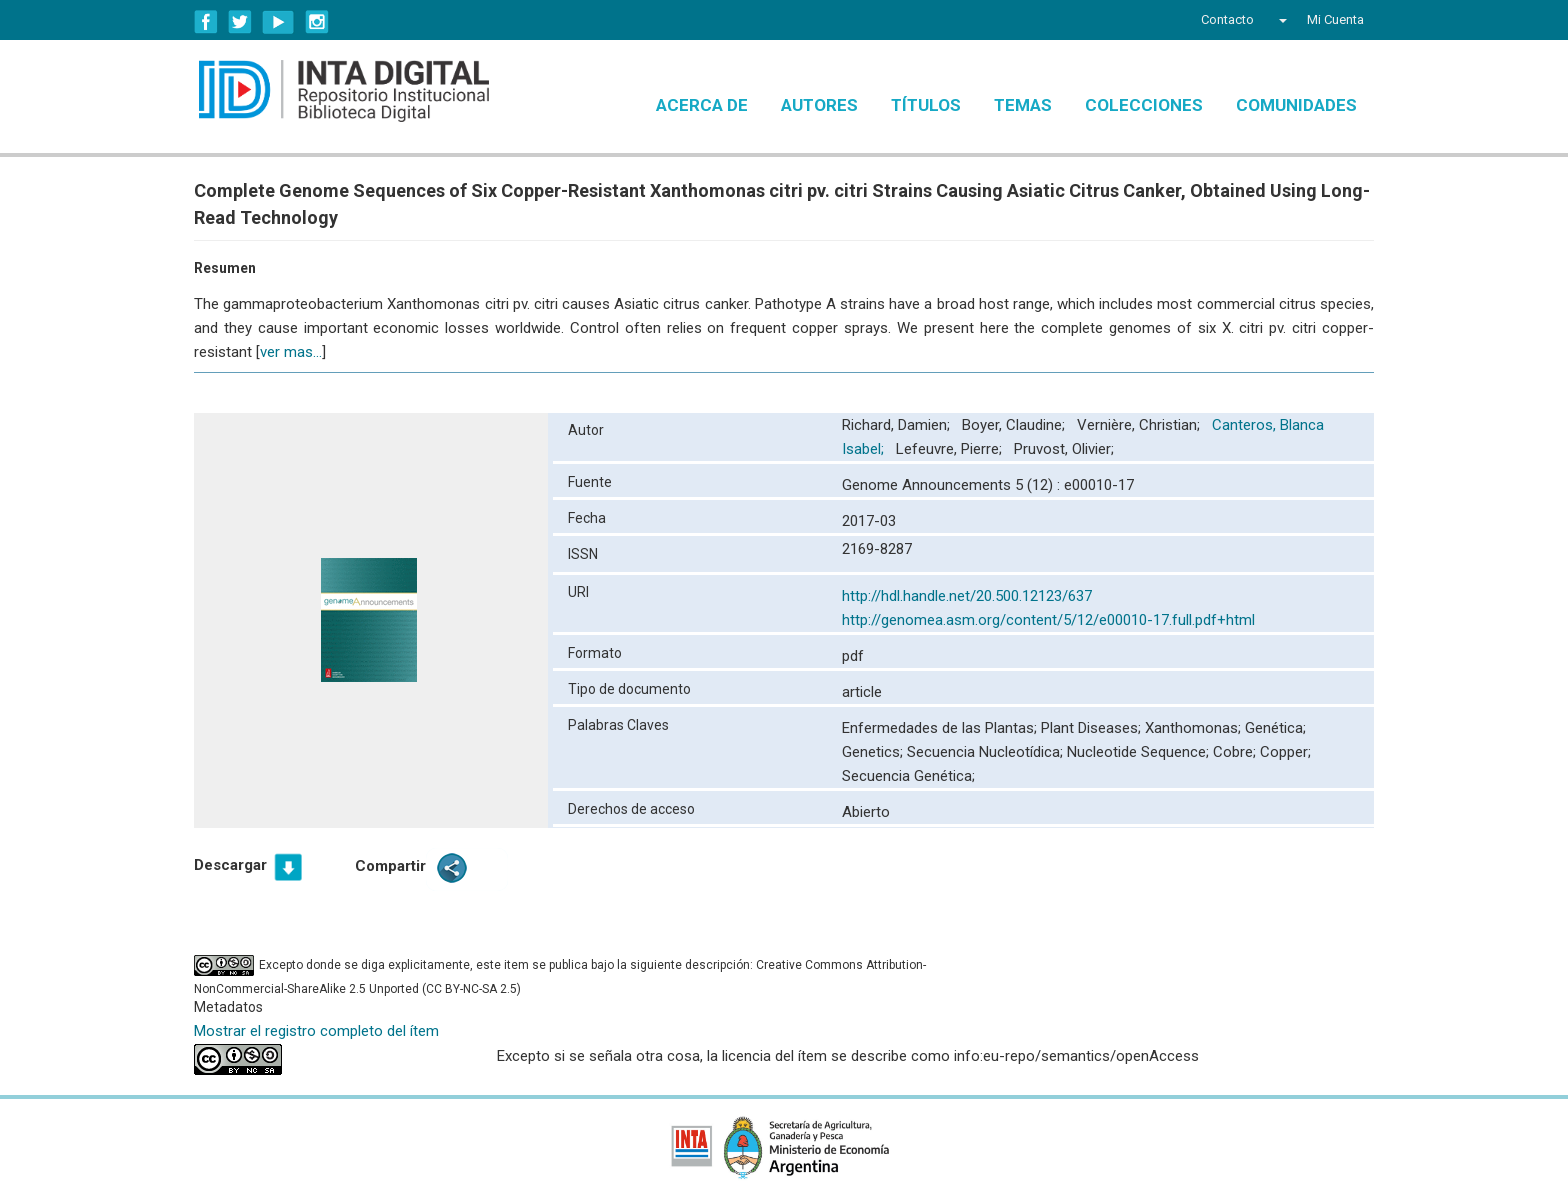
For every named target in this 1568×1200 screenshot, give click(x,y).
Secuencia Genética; (908, 776)
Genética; (1275, 728)
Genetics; (874, 752)
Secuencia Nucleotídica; (987, 752)
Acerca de (702, 105)
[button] (1280, 20)
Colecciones (1144, 105)
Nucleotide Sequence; (1140, 752)
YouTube (278, 22)
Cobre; (1236, 752)
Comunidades (1296, 105)
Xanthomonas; (1195, 728)
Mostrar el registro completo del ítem (316, 1031)
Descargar (230, 865)
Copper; (1285, 752)
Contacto (1227, 19)
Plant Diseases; (1093, 728)
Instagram (317, 22)
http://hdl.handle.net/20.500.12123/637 (967, 596)
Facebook (206, 22)
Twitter (240, 22)
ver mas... (291, 352)
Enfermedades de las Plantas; (941, 728)
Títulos (926, 105)
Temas (1023, 105)
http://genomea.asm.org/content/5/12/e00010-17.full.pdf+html (1048, 620)
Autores (819, 105)
